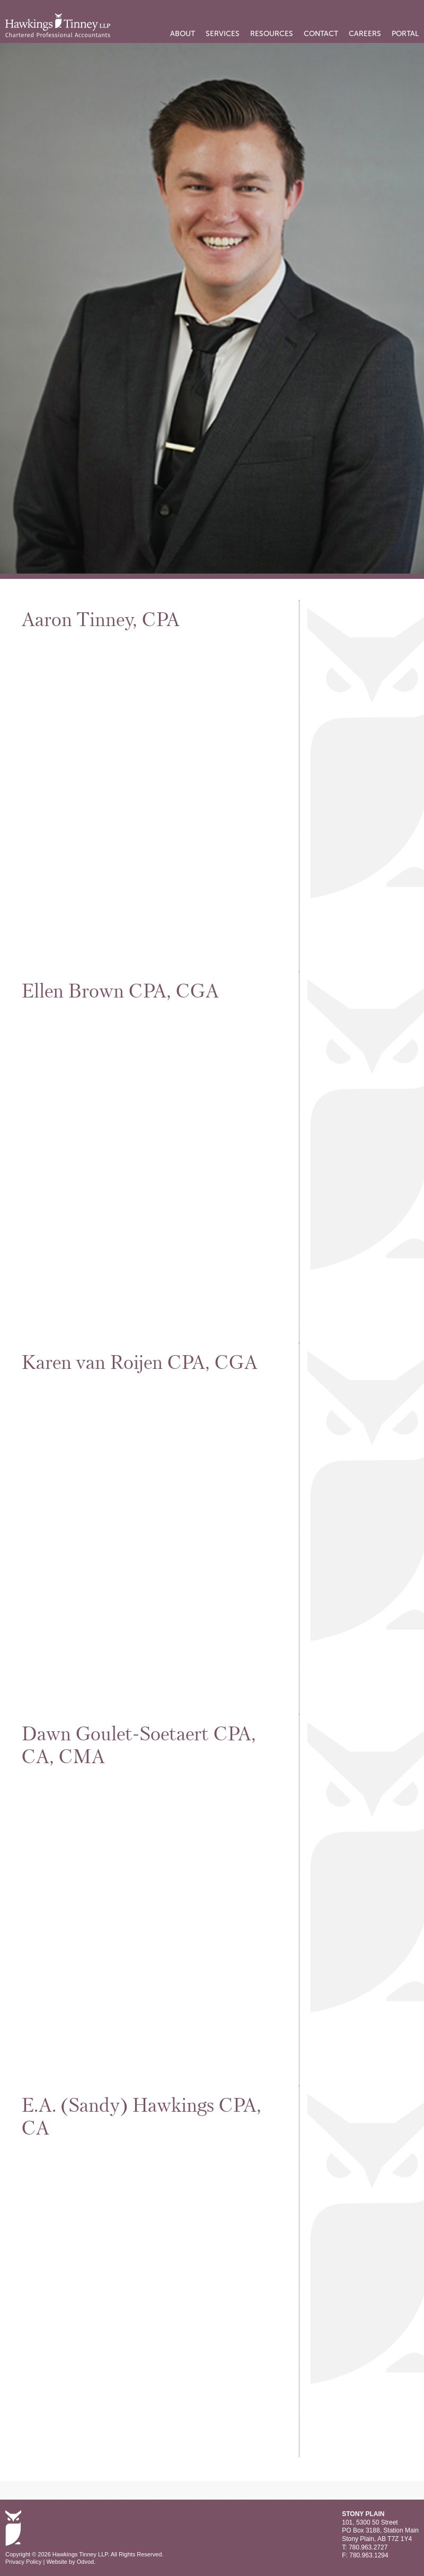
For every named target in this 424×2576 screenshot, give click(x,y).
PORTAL (405, 34)
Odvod (85, 2561)
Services (223, 34)
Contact (321, 34)
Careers (365, 34)
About (182, 34)
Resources (271, 34)
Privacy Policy (23, 2561)
